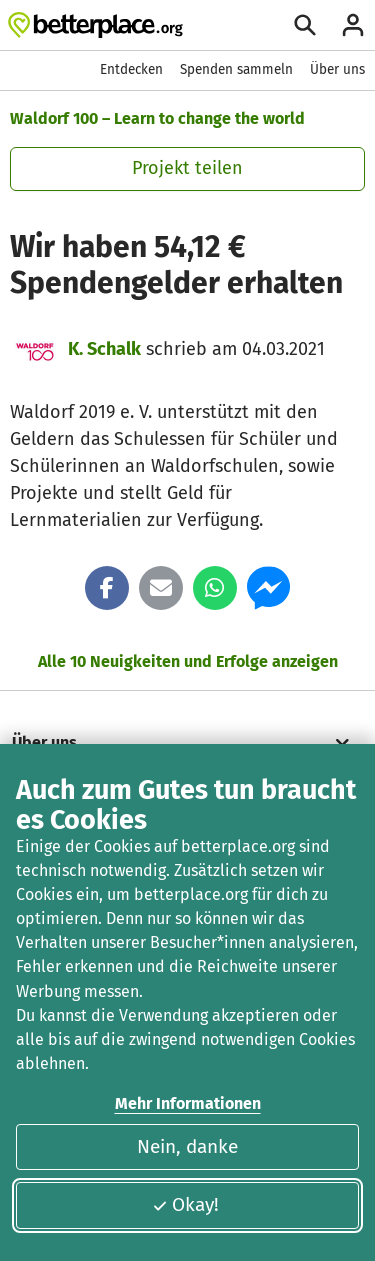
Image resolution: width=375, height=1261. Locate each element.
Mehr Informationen (188, 1103)
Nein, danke (187, 1146)
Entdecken (131, 69)
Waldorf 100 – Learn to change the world (157, 118)
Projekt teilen (187, 168)
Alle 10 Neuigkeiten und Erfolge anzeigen (188, 661)
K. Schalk (104, 349)
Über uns (337, 69)
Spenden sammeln (236, 69)
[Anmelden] (353, 25)
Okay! (185, 1204)
